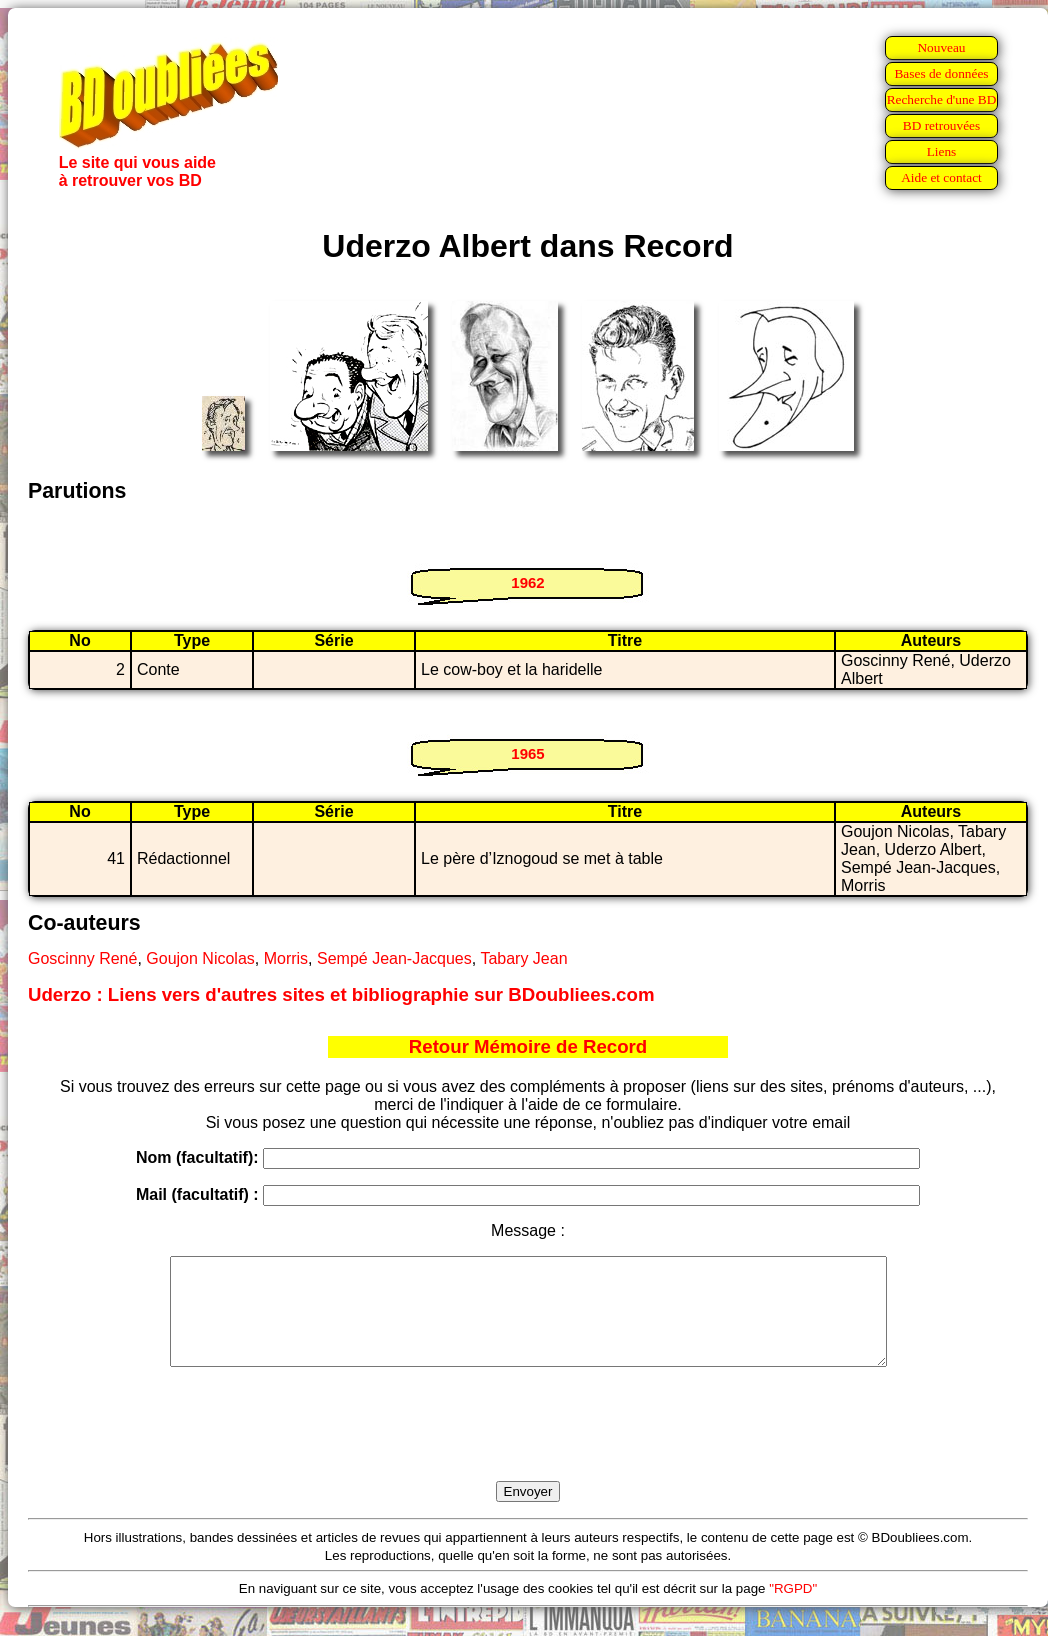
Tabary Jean (523, 958)
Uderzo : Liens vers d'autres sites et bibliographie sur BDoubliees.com (341, 994)
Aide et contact (941, 177)
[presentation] (528, 1447)
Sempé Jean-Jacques (394, 958)
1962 (527, 582)
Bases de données (941, 73)
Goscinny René (82, 958)
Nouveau (941, 47)
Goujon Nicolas (200, 958)
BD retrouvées (941, 125)
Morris (286, 958)
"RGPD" (793, 1609)
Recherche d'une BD (942, 99)
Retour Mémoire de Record (528, 1046)
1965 (527, 753)
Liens (942, 151)
